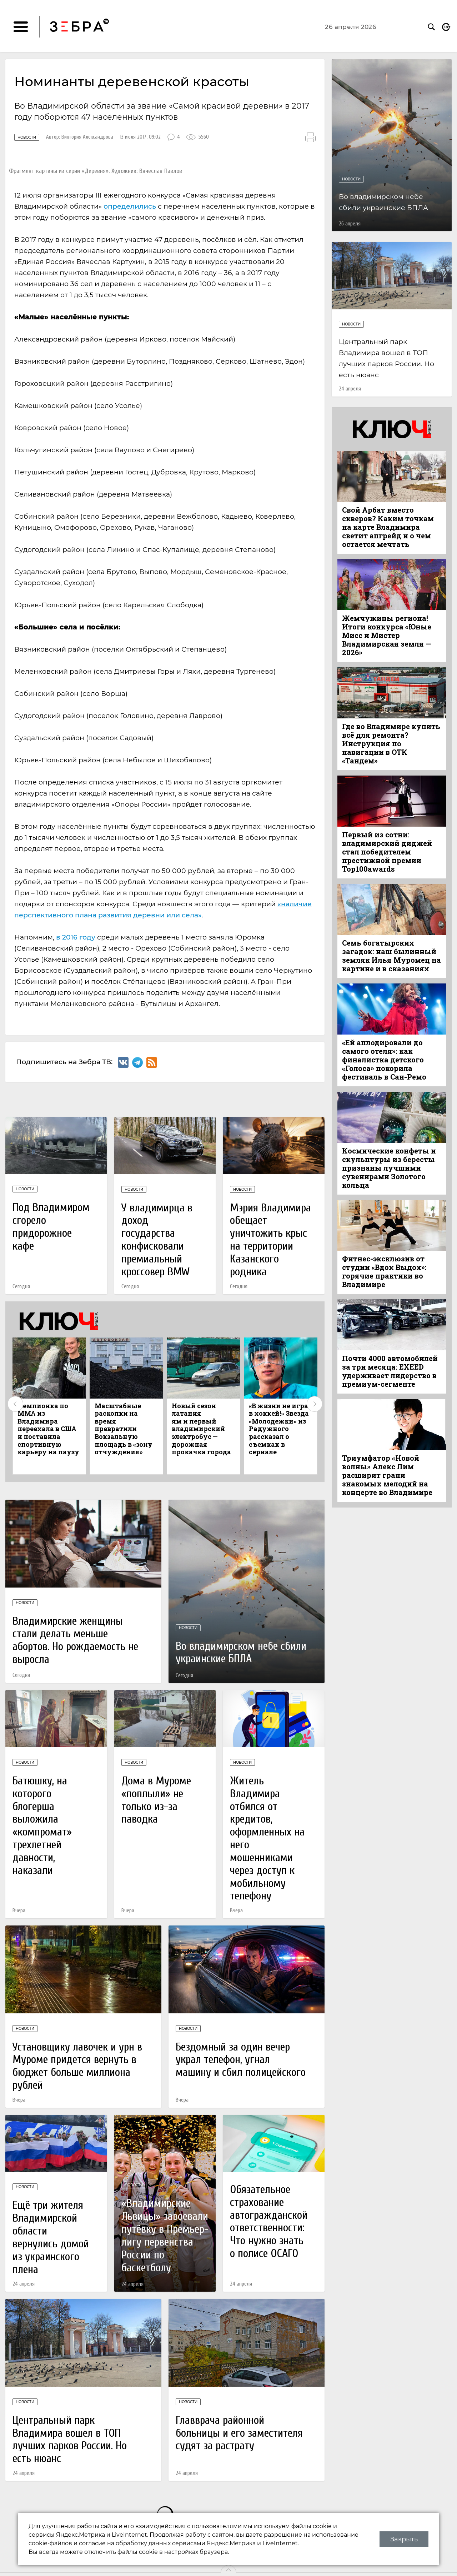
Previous (15, 1404)
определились (130, 206)
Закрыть (404, 2539)
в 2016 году (75, 937)
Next (314, 1404)
